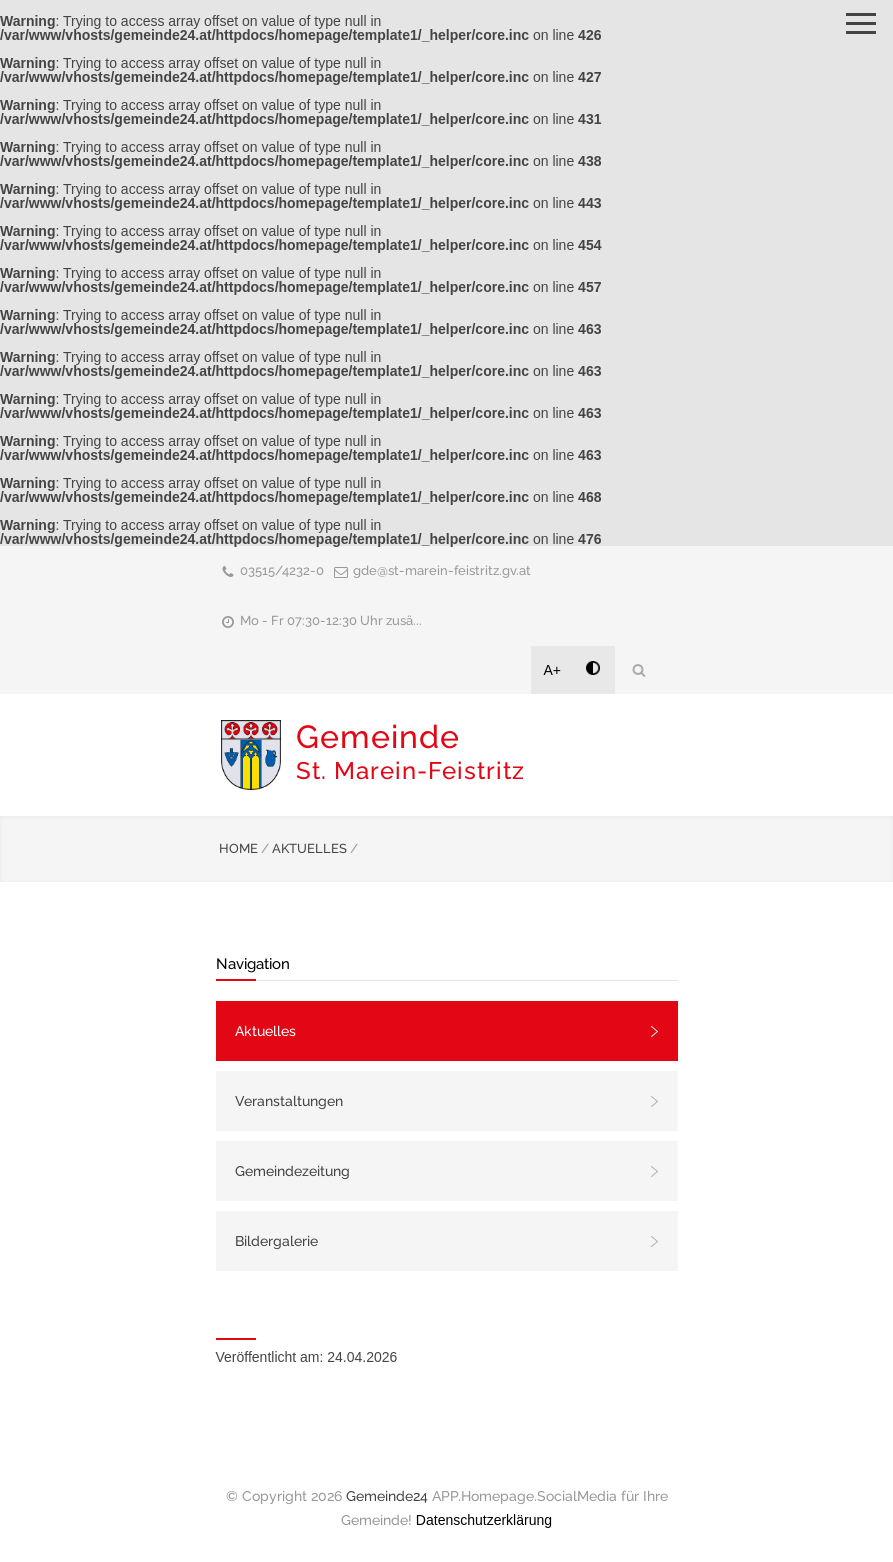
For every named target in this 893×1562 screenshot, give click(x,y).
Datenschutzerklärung (484, 1520)
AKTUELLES (309, 848)
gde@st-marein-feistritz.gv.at (442, 570)
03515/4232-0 (282, 570)
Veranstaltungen (289, 1101)
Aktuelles (265, 1031)
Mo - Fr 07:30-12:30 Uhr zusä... (331, 620)
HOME (238, 848)
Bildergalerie (276, 1241)
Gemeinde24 (387, 1496)
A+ (553, 670)
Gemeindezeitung (292, 1171)
